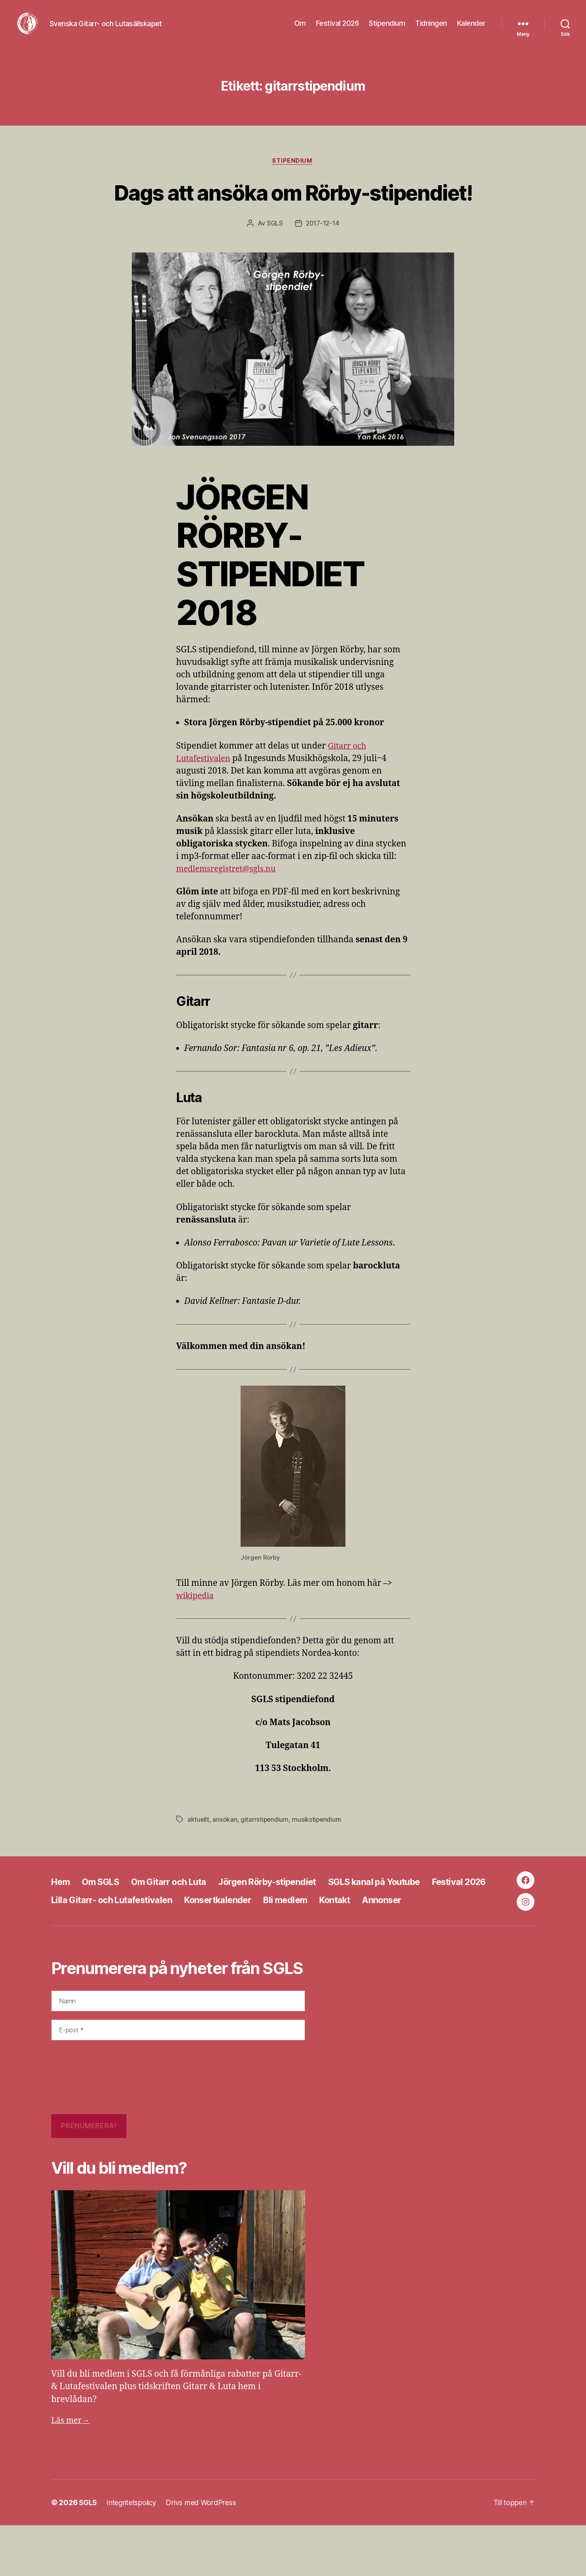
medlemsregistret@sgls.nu (229, 911)
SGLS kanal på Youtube (410, 1919)
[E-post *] (178, 2081)
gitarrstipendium (265, 1862)
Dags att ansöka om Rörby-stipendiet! (293, 219)
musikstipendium (318, 1862)
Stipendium (387, 29)
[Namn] (178, 2052)
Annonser (73, 1955)
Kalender (471, 29)
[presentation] (84, 2129)
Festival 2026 (337, 29)
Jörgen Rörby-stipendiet (290, 1919)
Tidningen (431, 29)
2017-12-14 (322, 266)
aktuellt (198, 1862)
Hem (62, 1919)
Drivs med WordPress (205, 2553)
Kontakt (438, 1937)
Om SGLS (106, 1919)
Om (300, 29)
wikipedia (196, 1638)
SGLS (274, 266)
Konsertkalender (310, 1937)
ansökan (225, 1862)
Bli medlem (384, 1937)
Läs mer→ (71, 2471)
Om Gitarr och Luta (181, 1919)
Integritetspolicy (134, 2553)
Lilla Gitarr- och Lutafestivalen (192, 1937)
